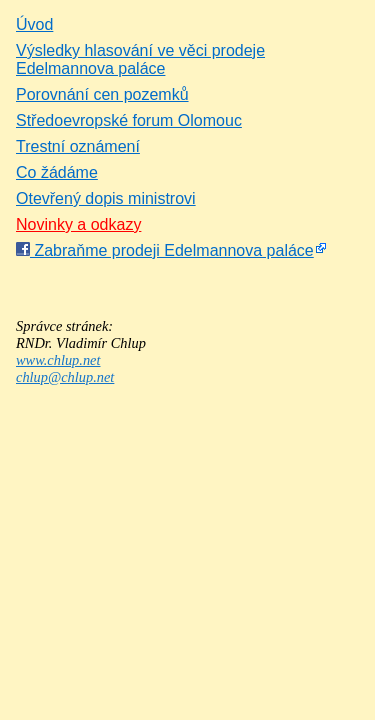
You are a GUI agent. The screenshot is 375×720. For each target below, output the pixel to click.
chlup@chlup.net (65, 377)
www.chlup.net (58, 360)
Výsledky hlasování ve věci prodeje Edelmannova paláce (140, 59)
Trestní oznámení (78, 146)
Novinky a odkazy (78, 224)
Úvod (34, 24)
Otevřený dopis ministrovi (106, 198)
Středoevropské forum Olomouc (129, 120)
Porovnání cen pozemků (102, 94)
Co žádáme (57, 172)
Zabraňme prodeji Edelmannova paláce (165, 250)
